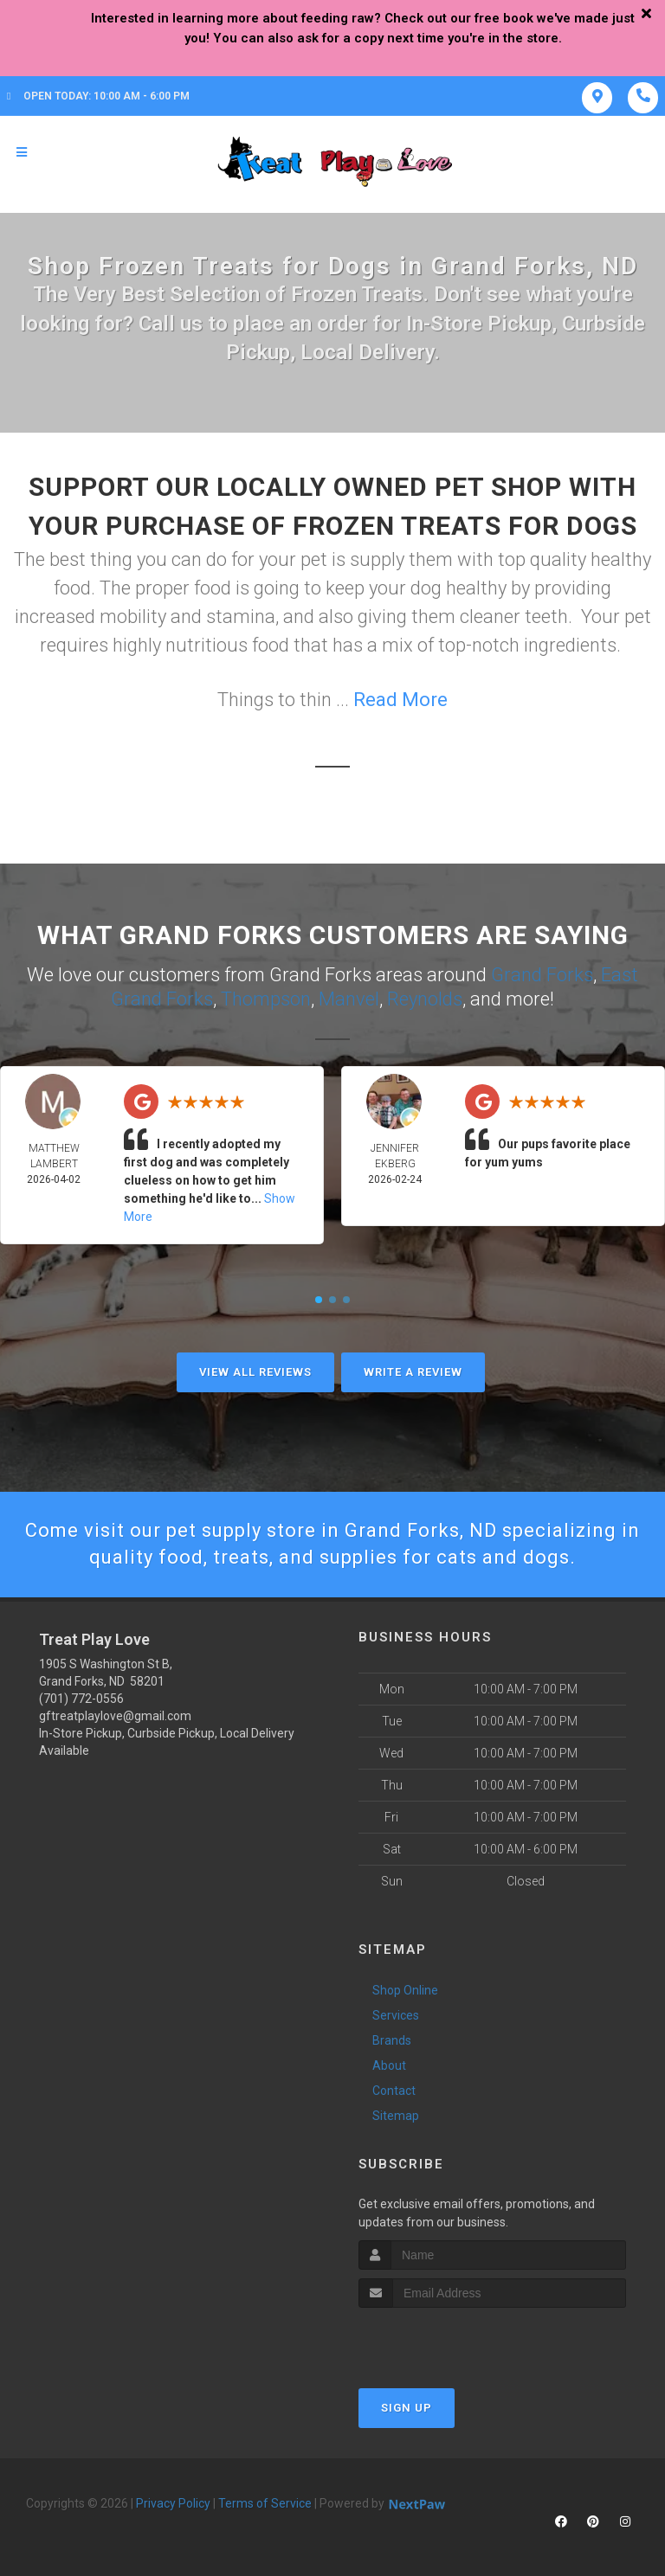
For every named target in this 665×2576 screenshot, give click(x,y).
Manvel (349, 999)
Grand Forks (542, 975)
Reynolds (424, 999)
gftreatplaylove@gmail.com (115, 1716)
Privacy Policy (173, 2503)
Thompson (266, 999)
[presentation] (450, 2340)
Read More (400, 699)
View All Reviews (255, 1371)
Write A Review (413, 1371)
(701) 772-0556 (81, 1699)
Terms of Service (265, 2503)
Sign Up (406, 2407)
